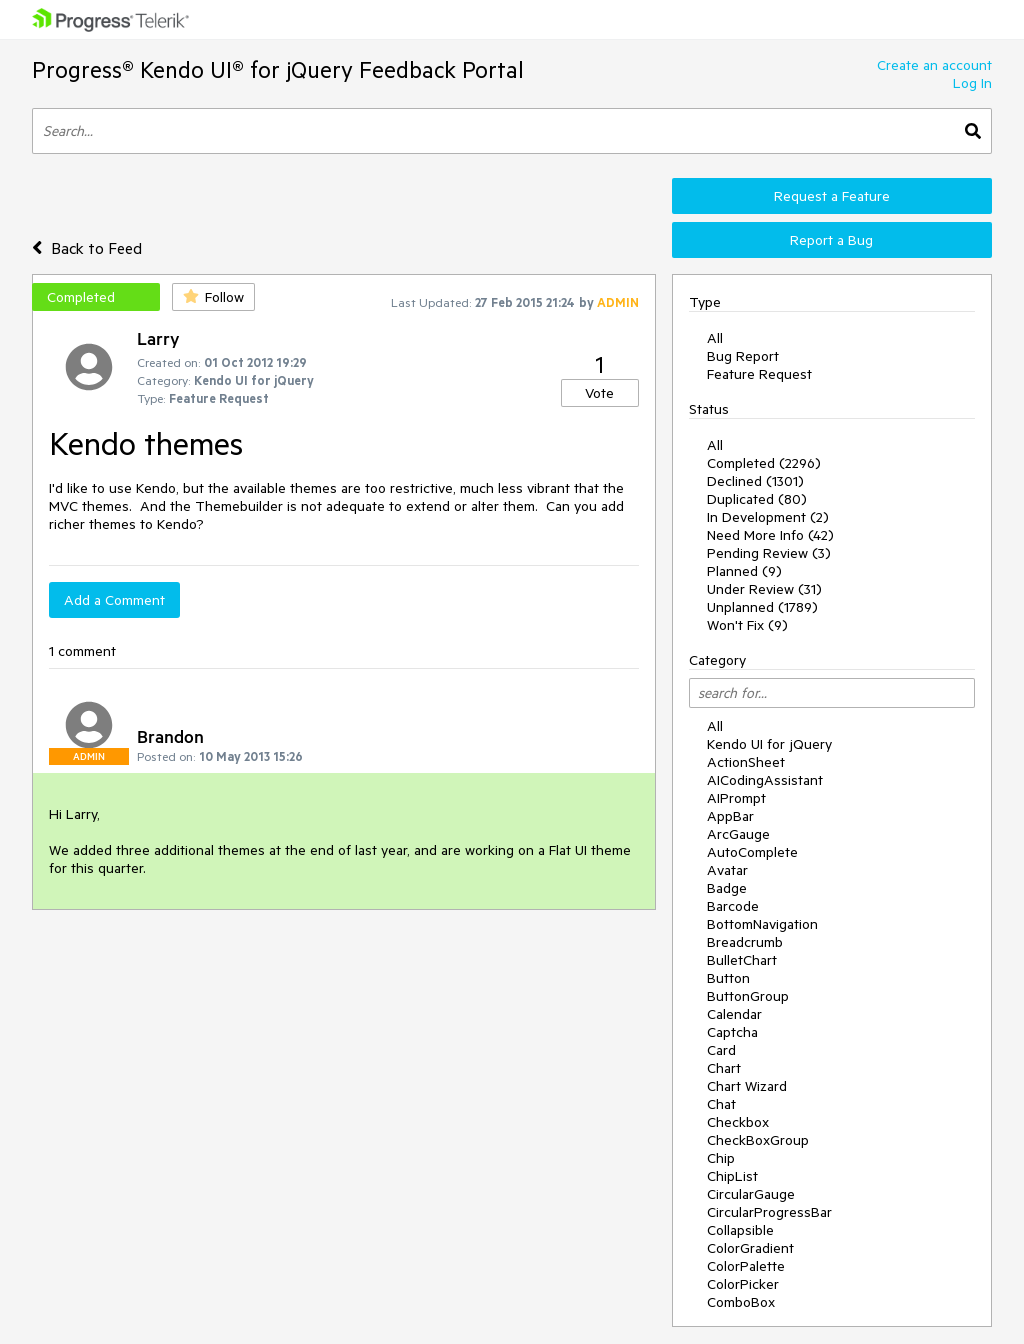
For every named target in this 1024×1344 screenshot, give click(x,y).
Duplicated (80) (757, 499)
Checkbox (738, 1122)
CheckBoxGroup (758, 1140)
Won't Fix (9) (747, 625)
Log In (972, 83)
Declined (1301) (755, 481)
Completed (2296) (764, 463)
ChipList (732, 1176)
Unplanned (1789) (762, 607)
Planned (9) (744, 571)
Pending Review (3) (769, 553)
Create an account (934, 65)
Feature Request (759, 374)
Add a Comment (114, 600)
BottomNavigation (762, 924)
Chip (721, 1158)
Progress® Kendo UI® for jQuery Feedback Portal (278, 69)
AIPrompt (736, 798)
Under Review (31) (764, 589)
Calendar (734, 1014)
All (715, 338)
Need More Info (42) (770, 535)
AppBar (730, 816)
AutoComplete (752, 852)
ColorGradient (750, 1248)
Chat (721, 1104)
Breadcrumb (745, 942)
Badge (727, 888)
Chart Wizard (747, 1086)
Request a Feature (832, 196)
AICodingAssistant (765, 780)
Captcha (732, 1032)
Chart (724, 1068)
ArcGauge (738, 834)
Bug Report (743, 356)
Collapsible (740, 1230)
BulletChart (742, 960)
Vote (599, 393)
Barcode (733, 906)
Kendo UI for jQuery (769, 744)
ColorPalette (746, 1266)
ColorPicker (743, 1284)
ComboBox (741, 1302)
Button (728, 978)
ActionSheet (746, 762)
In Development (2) (768, 517)
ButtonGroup (748, 996)
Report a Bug (831, 240)
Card (721, 1050)
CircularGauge (751, 1194)
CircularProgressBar (769, 1212)
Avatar (727, 870)
